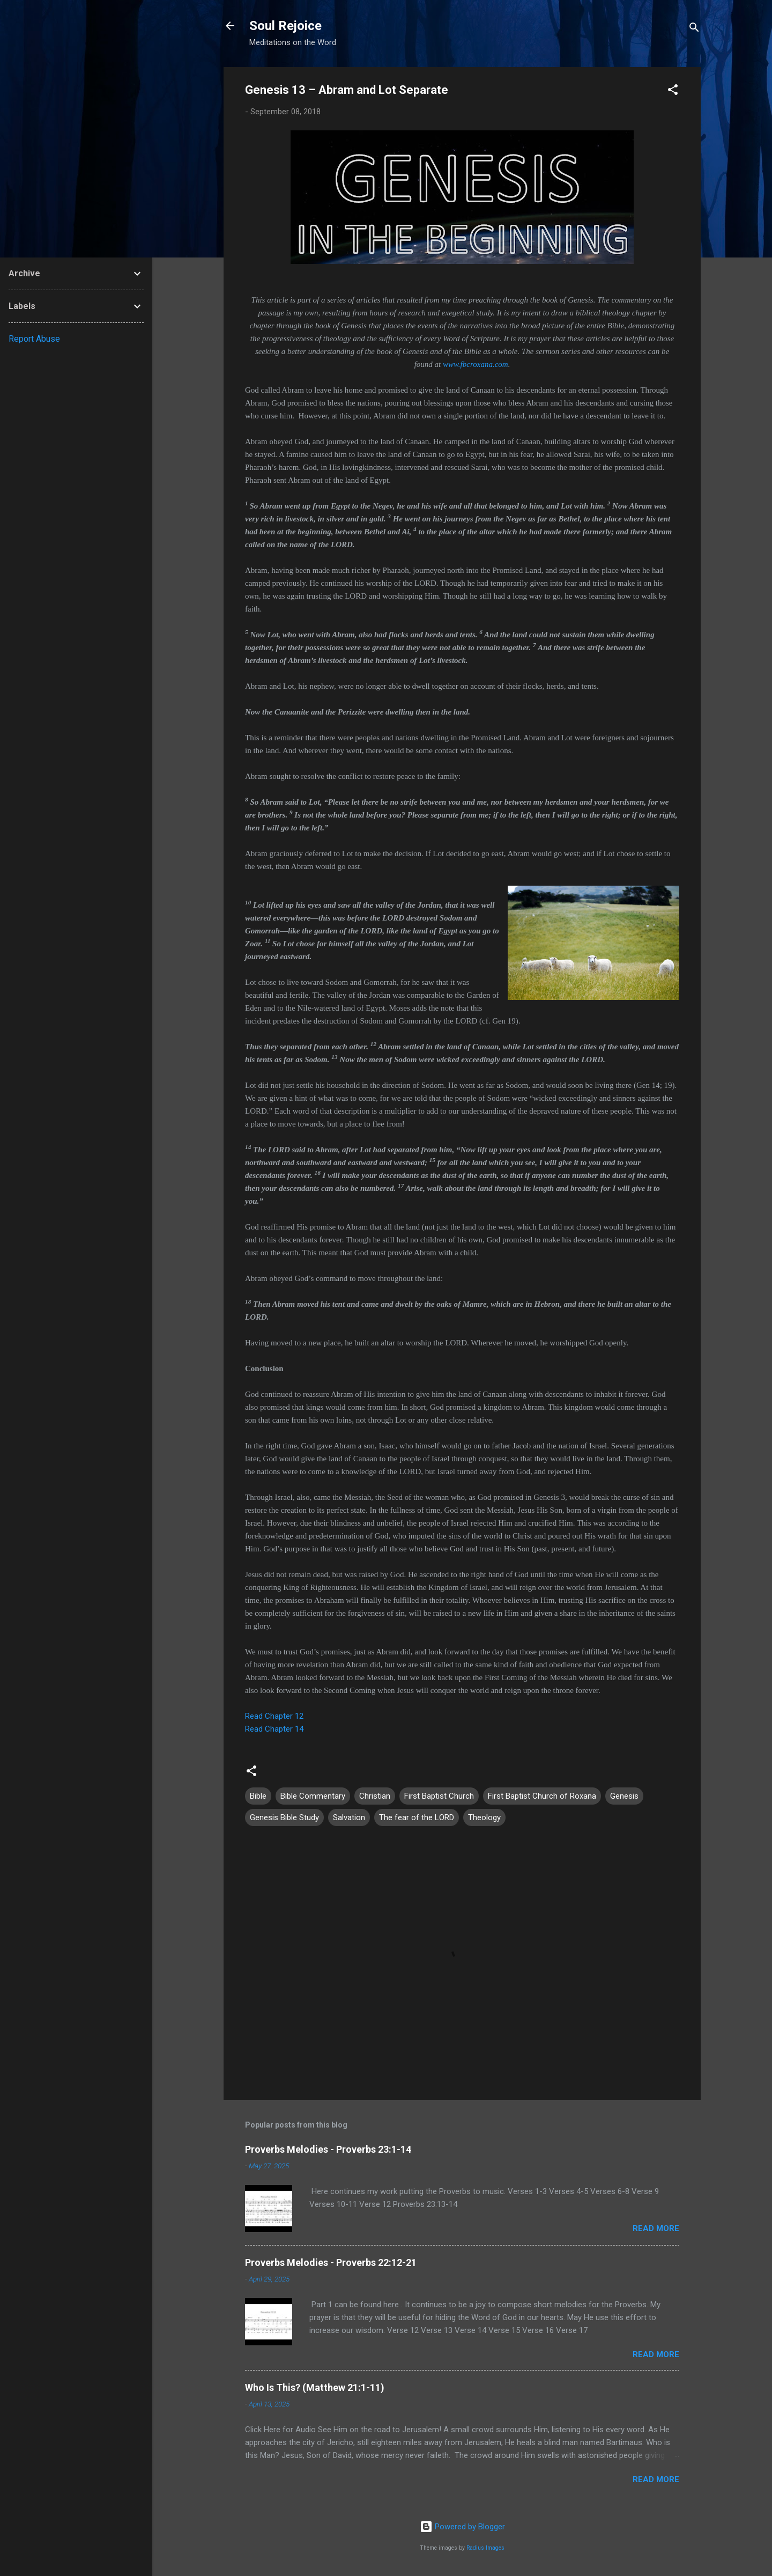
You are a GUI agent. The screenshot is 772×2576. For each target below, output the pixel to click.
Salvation (349, 1817)
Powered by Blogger (462, 2526)
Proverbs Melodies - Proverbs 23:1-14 (328, 2149)
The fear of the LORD (416, 1817)
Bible (258, 1796)
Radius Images (485, 2547)
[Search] (694, 29)
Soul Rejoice (285, 25)
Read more (656, 2228)
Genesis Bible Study (284, 1817)
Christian (374, 1796)
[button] (672, 91)
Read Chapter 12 (274, 1716)
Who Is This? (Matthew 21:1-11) (314, 2387)
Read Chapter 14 (274, 1729)
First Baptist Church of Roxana (542, 1796)
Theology (484, 1817)
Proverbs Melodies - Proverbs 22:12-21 (331, 2262)
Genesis (624, 1796)
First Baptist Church (439, 1796)
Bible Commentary (312, 1796)
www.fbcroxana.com (475, 364)
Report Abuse (34, 339)
